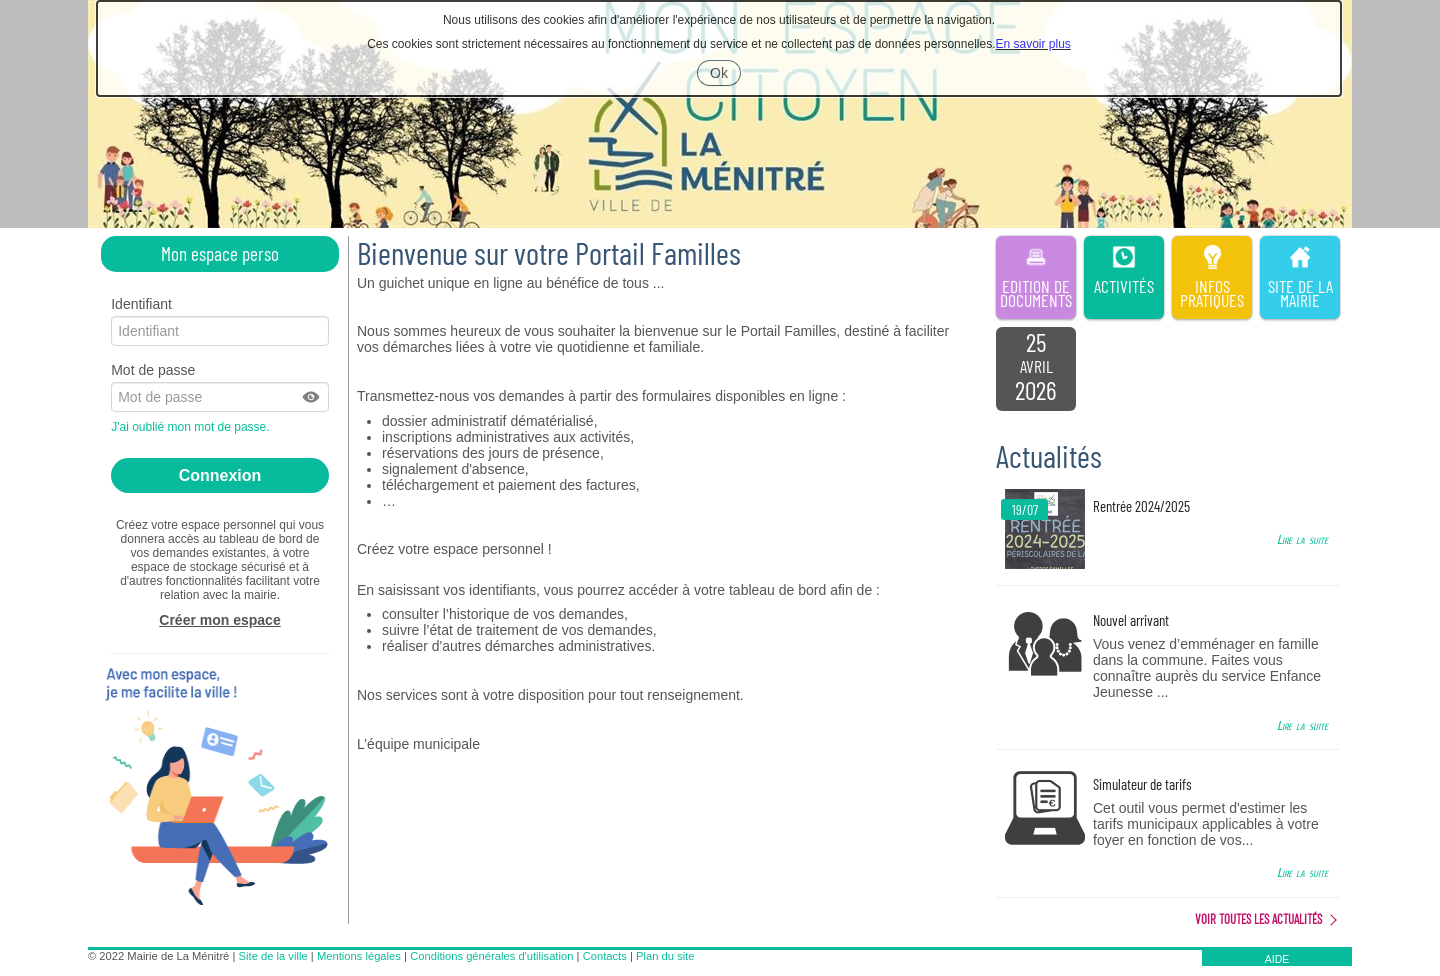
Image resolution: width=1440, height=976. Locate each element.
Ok (725, 75)
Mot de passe (153, 370)
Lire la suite (1302, 539)
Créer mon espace (219, 620)
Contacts (605, 956)
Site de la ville (273, 956)
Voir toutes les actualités (1258, 919)
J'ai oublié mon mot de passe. (192, 427)
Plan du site (665, 956)
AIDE (1277, 959)
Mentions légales (359, 956)
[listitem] (1036, 369)
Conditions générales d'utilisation (491, 956)
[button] (312, 397)
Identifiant (141, 304)
